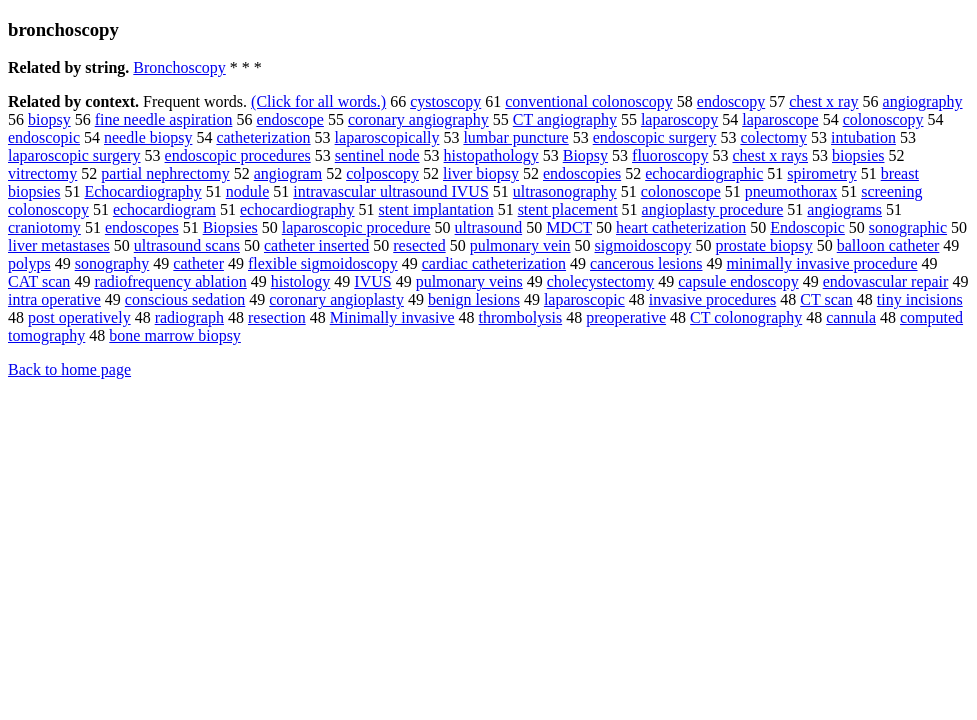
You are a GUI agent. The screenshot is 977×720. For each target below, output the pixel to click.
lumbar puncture (515, 137)
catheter (198, 263)
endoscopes (142, 227)
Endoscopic (807, 227)
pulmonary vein (520, 245)
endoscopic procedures (238, 155)
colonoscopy (883, 119)
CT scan (826, 299)
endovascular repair (886, 281)
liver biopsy (481, 173)
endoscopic (44, 137)
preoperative (626, 317)
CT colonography (746, 317)
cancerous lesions (646, 263)
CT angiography (565, 119)
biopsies (858, 155)
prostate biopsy (763, 245)
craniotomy (44, 227)
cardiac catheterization (494, 263)
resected (419, 245)
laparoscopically (387, 137)
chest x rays (770, 155)
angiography (923, 101)
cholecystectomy (601, 281)
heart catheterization (681, 227)
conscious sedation (185, 299)
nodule (248, 191)
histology (301, 281)
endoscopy (731, 101)
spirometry (821, 173)
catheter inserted (316, 245)
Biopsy (585, 155)
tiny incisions (920, 299)
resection (277, 317)
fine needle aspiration (164, 119)
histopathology (491, 155)
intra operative (54, 299)
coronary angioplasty (336, 299)
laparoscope (780, 119)
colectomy (773, 137)
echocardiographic (704, 173)
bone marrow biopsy (175, 335)
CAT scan (39, 281)
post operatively (79, 317)
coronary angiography (418, 119)
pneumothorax (791, 191)
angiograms (844, 209)
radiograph (189, 317)
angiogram (288, 173)
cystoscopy (445, 101)
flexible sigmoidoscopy (323, 263)
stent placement (568, 209)
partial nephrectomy (165, 173)
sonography (112, 263)
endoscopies (582, 173)
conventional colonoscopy (589, 101)
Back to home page (69, 369)
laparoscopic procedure (356, 227)
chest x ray (823, 101)
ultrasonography (565, 191)
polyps (29, 263)
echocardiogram (164, 209)
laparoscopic (584, 299)
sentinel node (377, 155)
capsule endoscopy (738, 281)
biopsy (49, 119)
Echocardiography (142, 191)
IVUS (372, 281)
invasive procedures (713, 299)
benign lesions (474, 299)
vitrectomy (42, 173)
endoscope (290, 119)
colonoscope (681, 191)
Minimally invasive (392, 317)
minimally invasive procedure (821, 263)
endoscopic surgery (655, 137)
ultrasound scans (187, 245)
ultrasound (489, 227)
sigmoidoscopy (643, 245)
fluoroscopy (670, 155)
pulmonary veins (469, 281)
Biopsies (230, 227)
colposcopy (382, 173)
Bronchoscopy (179, 67)
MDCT (569, 227)
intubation (863, 137)
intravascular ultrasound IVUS (391, 191)
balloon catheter (888, 245)
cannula (851, 317)
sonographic (908, 227)
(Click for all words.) (318, 101)
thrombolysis (521, 317)
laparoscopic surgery (74, 155)
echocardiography (297, 209)
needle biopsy (148, 137)
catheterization (263, 137)
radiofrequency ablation (170, 281)
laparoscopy (679, 119)
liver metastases (59, 245)
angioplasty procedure (713, 209)
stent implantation (436, 209)
